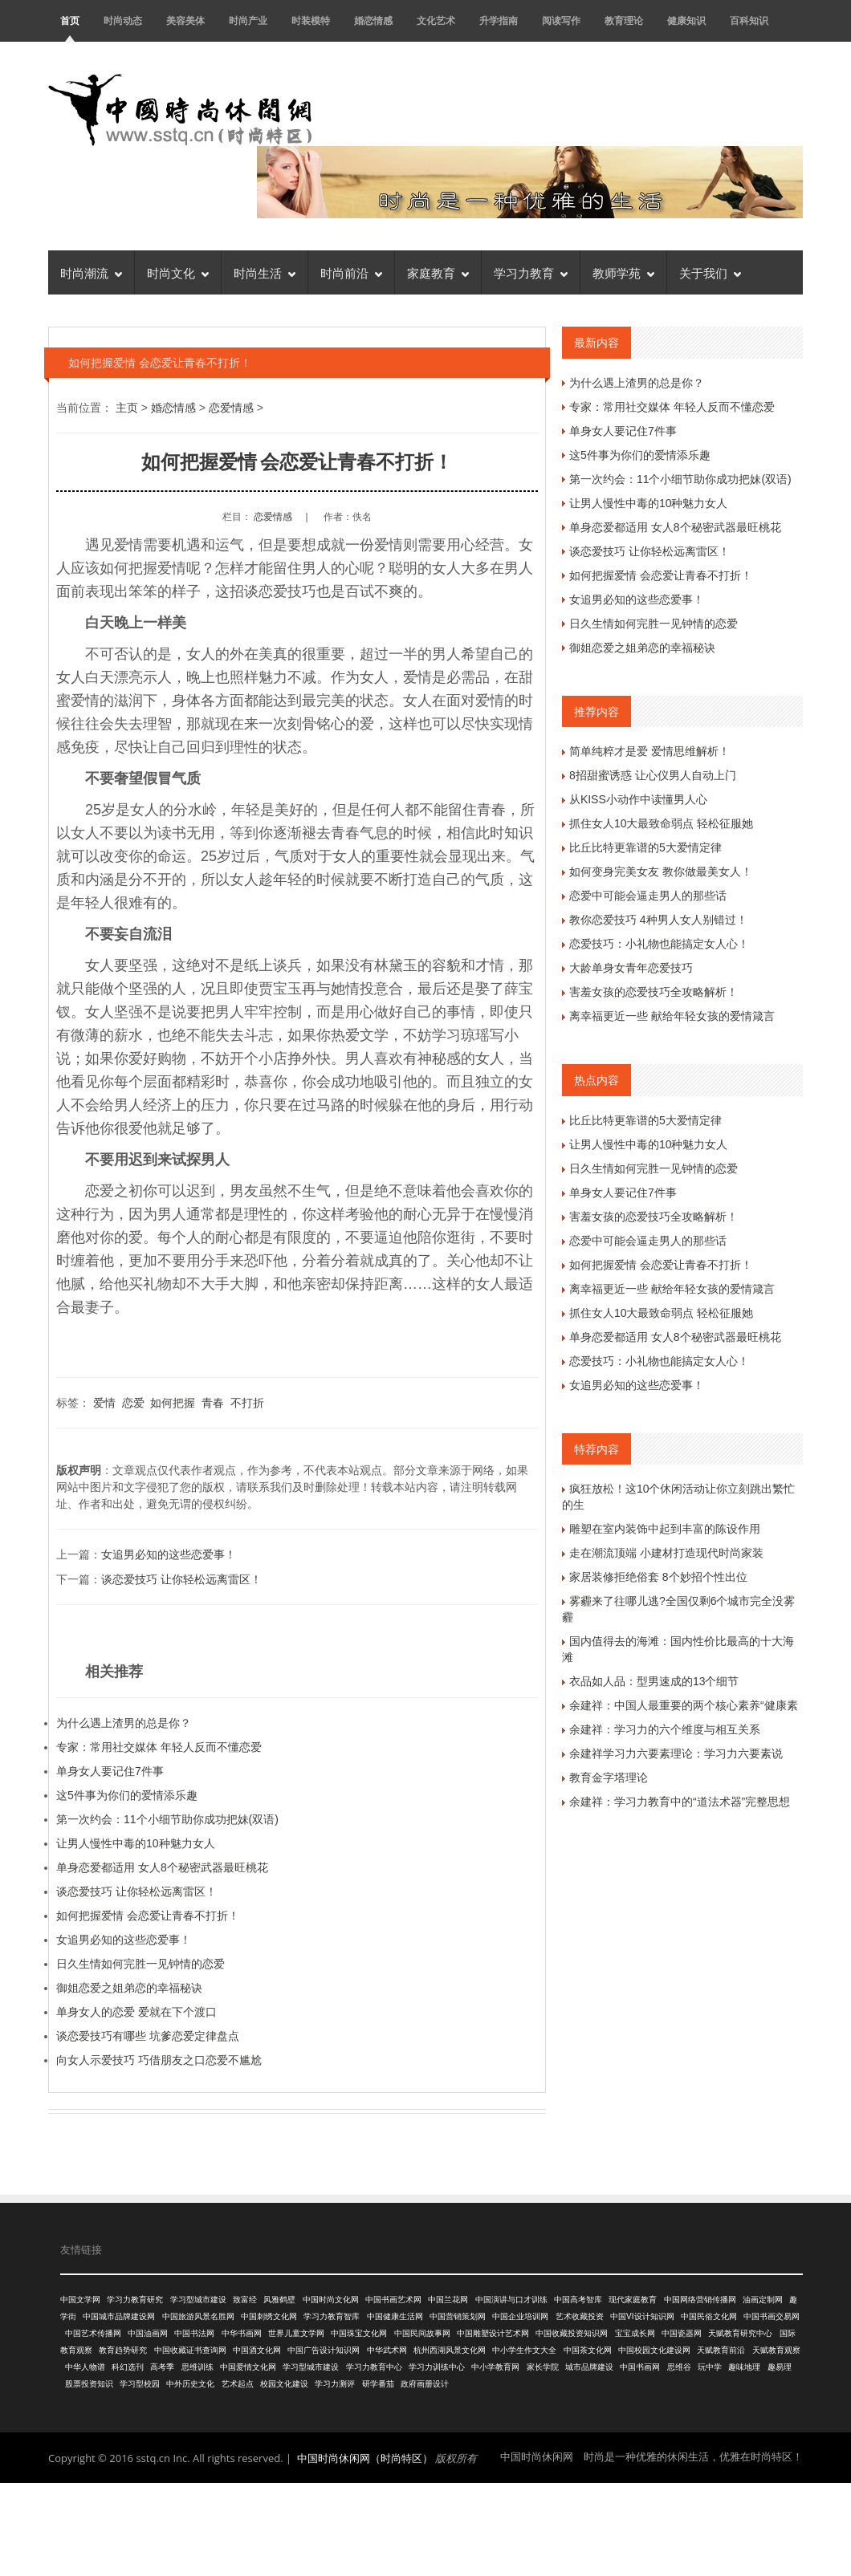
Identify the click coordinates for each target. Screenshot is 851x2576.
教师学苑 (623, 272)
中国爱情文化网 (248, 2367)
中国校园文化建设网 (654, 2350)
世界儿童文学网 (296, 2333)
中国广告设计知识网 (323, 2350)
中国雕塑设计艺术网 (493, 2333)
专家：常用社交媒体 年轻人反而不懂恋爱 (159, 1747)
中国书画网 (640, 2367)
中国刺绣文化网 (269, 2316)
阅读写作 (561, 20)
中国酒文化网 (257, 2350)
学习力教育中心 (374, 2367)
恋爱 (133, 1402)
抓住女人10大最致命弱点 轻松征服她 (661, 823)
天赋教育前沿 (721, 2350)
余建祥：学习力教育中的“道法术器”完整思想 (679, 1801)
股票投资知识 (89, 2383)
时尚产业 (248, 20)
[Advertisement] (425, 2527)
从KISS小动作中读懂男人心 (638, 799)
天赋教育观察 (776, 2350)
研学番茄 (378, 2383)
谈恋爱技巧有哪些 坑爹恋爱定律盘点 (147, 2036)
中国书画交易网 (771, 2316)
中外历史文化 (190, 2383)
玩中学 (710, 2367)
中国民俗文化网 (709, 2316)
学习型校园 (140, 2383)
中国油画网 (148, 2333)
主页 (127, 407)
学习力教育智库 (331, 2316)
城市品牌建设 (589, 2367)
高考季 (162, 2367)
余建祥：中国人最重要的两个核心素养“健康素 (683, 1705)
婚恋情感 (373, 20)
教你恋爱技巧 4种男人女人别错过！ (658, 919)
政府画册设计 (425, 2383)
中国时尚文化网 (331, 2299)
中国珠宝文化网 (359, 2333)
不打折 (247, 1402)
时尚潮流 (91, 272)
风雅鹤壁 (279, 2299)
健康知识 (686, 20)
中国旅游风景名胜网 (198, 2316)
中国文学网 (80, 2299)
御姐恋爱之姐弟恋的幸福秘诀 (129, 1987)
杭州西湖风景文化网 (449, 2350)
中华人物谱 (85, 2367)
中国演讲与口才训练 (511, 2299)
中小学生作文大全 (524, 2350)
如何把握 (172, 1402)
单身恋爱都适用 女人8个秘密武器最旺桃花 (162, 1867)
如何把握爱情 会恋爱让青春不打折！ (147, 1915)
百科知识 (749, 20)
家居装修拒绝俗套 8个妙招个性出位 (658, 1576)
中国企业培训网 (520, 2316)
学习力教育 (531, 272)
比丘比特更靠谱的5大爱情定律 (645, 847)
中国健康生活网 (395, 2316)
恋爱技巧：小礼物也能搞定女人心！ (659, 943)
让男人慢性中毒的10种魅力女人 (135, 1843)
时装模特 (310, 20)
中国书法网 (194, 2333)
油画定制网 (763, 2299)
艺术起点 (238, 2383)
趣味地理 (744, 2367)
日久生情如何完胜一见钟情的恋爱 (140, 1963)
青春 (213, 1402)
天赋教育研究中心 (740, 2333)
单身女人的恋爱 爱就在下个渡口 (136, 2011)
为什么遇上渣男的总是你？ (123, 1723)
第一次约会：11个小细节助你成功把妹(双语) (167, 1819)
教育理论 (624, 20)
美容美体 (185, 20)
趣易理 (780, 2367)
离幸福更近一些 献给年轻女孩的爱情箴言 (672, 1016)
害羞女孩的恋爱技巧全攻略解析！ (653, 991)
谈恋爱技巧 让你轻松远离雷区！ (181, 1579)
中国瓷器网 (682, 2333)
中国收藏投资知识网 (571, 2333)
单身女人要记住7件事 (110, 1771)
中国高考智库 (578, 2299)
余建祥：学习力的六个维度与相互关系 (664, 1729)
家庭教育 (438, 272)
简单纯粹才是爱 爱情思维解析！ (649, 751)
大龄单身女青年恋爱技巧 (631, 967)
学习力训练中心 (437, 2367)
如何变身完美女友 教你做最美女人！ (660, 871)
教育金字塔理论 (608, 1777)
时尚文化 (178, 272)
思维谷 (679, 2367)
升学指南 (498, 20)
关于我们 (710, 272)
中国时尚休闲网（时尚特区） (365, 2458)
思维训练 (197, 2367)
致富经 (245, 2299)
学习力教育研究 (135, 2299)
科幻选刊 (128, 2367)
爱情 (104, 1402)
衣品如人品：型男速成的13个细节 (654, 1681)
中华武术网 (387, 2350)
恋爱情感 (231, 407)
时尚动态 (123, 20)
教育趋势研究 (123, 2350)
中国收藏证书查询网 (190, 2350)
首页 (69, 20)
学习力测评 (335, 2383)
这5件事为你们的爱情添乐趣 (126, 1795)
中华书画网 (242, 2333)
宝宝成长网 (635, 2333)
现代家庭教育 (633, 2299)
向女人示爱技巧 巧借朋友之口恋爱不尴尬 (159, 2060)
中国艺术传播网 (93, 2333)
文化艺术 (436, 20)
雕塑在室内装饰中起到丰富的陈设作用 (664, 1528)
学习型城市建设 (198, 2299)
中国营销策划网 (458, 2316)
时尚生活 (264, 272)
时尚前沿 (351, 272)
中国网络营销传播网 (700, 2299)
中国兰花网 (448, 2299)
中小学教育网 (495, 2367)
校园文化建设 (284, 2383)
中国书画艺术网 (393, 2299)
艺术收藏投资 (580, 2316)
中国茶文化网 (588, 2350)
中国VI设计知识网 (642, 2316)
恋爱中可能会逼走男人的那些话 (648, 895)
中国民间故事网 (422, 2333)
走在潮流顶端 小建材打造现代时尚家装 (666, 1552)
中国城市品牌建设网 (119, 2316)
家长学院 (543, 2367)
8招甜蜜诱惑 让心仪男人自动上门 (652, 775)
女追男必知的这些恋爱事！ (168, 1554)
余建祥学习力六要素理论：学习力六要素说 (676, 1753)
